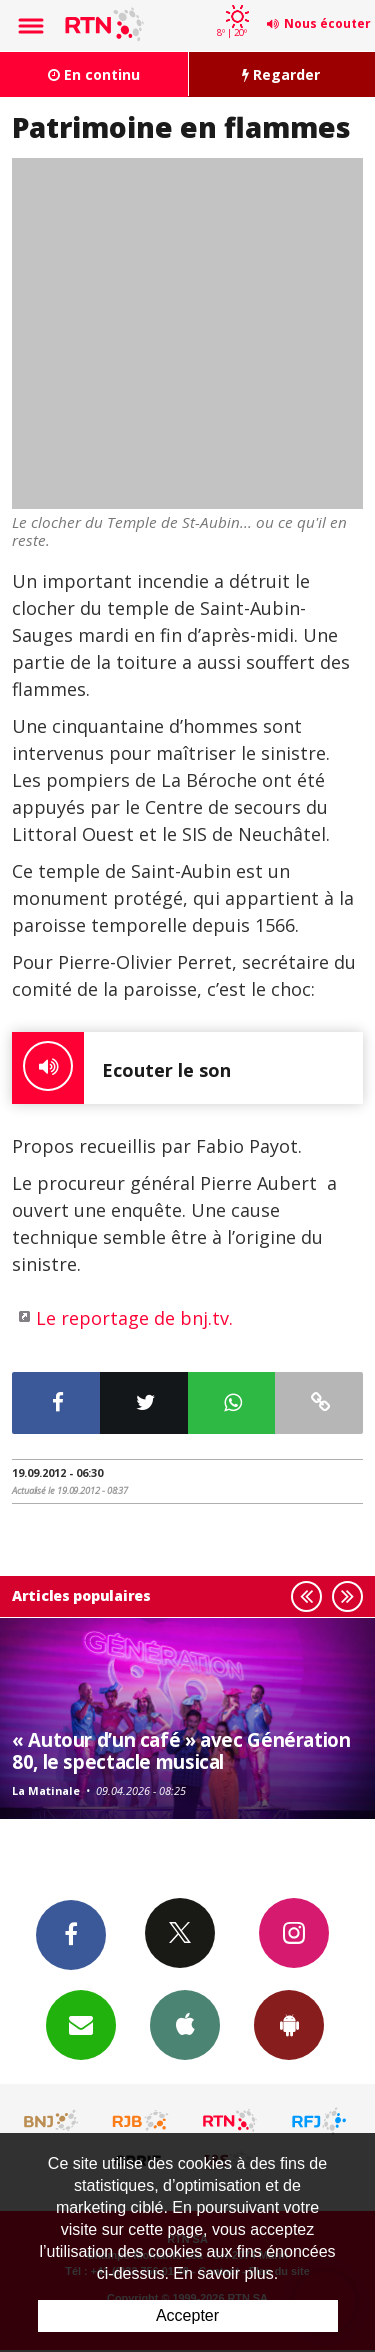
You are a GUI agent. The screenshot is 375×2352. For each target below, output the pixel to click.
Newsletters (81, 2024)
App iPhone (185, 2024)
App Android (289, 2024)
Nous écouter (327, 23)
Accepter (187, 2315)
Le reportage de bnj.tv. (134, 1318)
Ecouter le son (121, 1068)
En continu (94, 74)
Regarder (281, 74)
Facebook (71, 1934)
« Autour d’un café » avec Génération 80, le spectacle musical (181, 1750)
